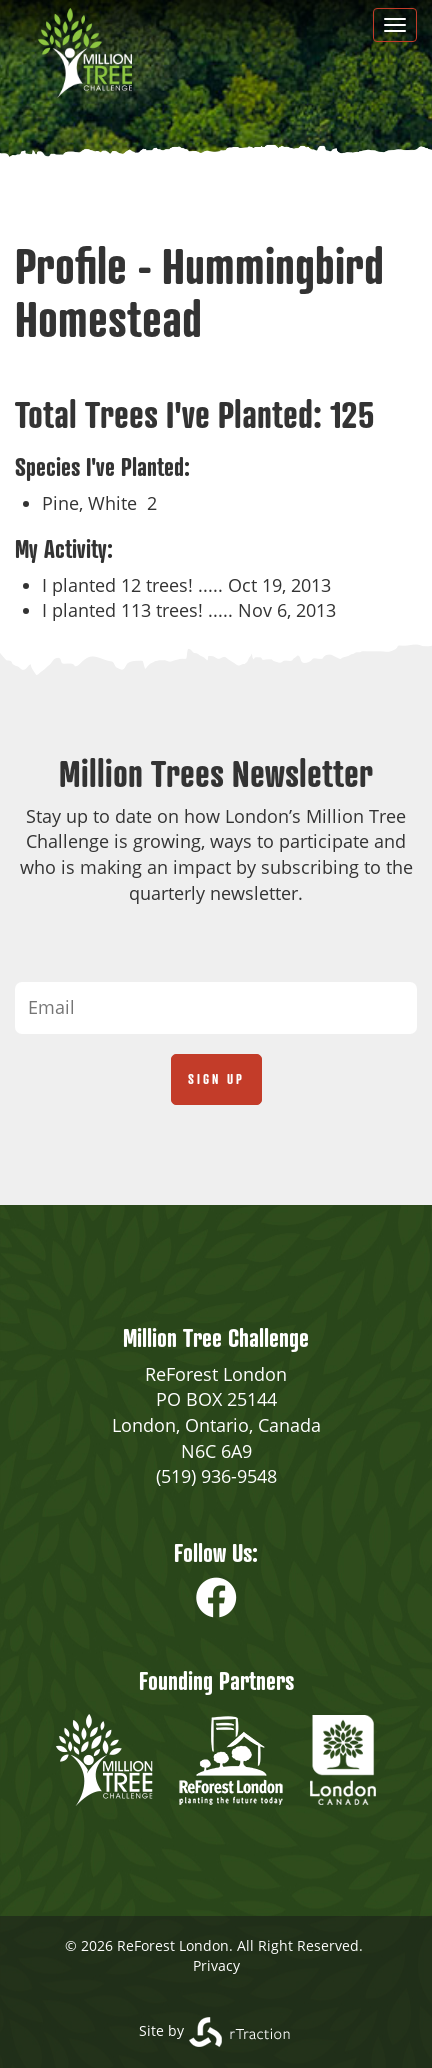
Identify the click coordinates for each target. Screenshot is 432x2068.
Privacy (216, 1965)
